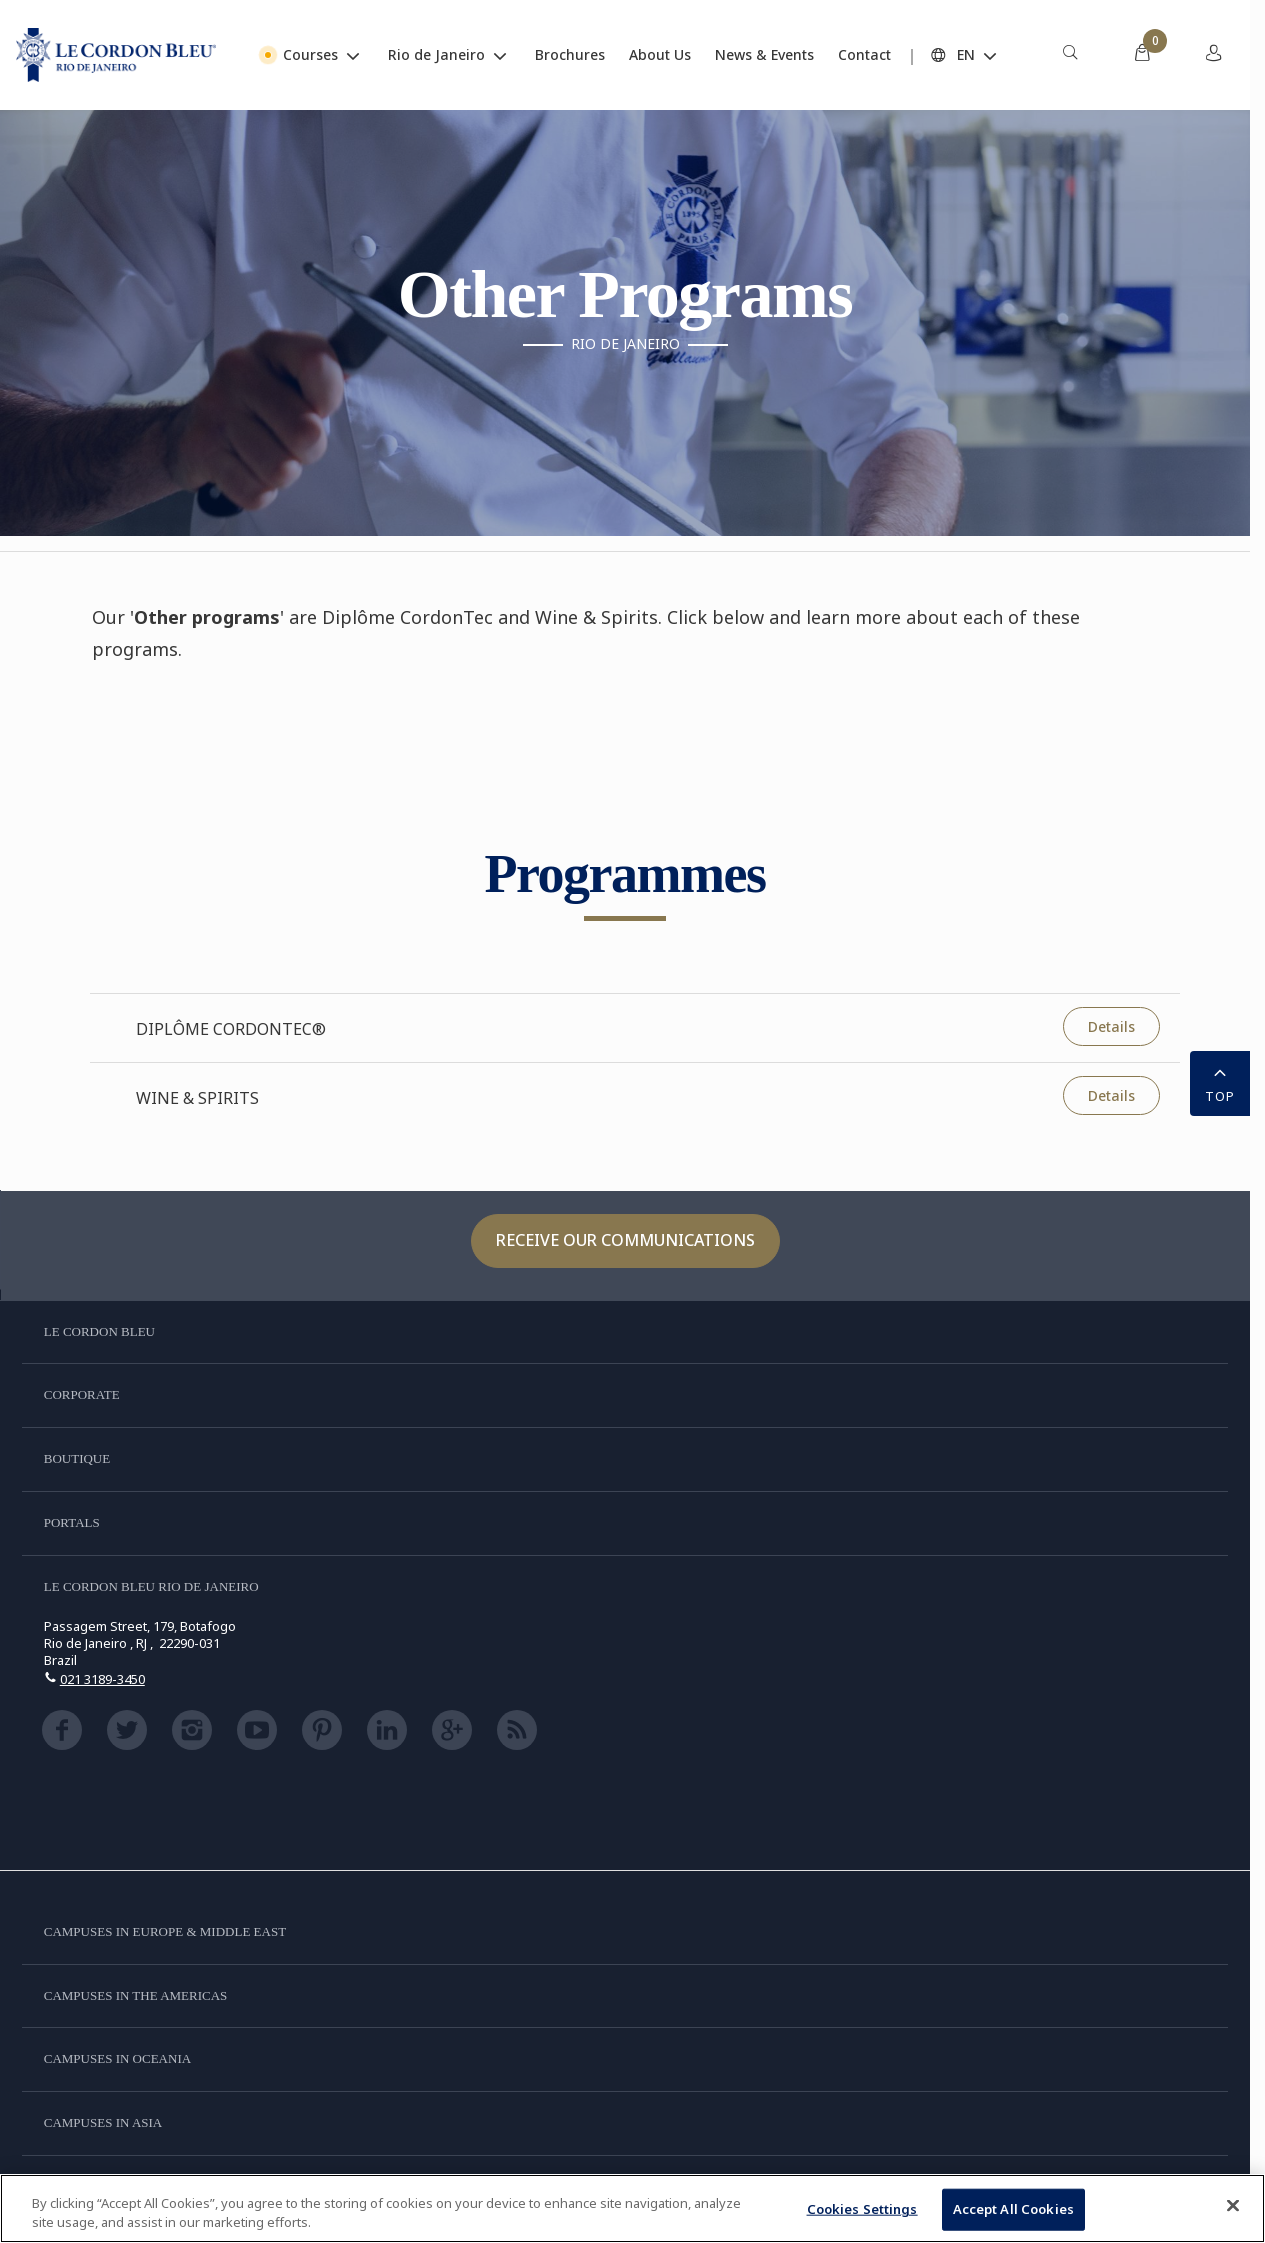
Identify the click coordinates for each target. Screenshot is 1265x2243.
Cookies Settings (862, 2209)
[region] (632, 2208)
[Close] (1233, 2206)
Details (1111, 1026)
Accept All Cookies (1013, 2209)
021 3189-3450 (102, 1679)
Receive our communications (625, 1240)
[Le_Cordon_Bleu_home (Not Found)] (116, 55)
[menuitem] (1070, 55)
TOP (1220, 1082)
